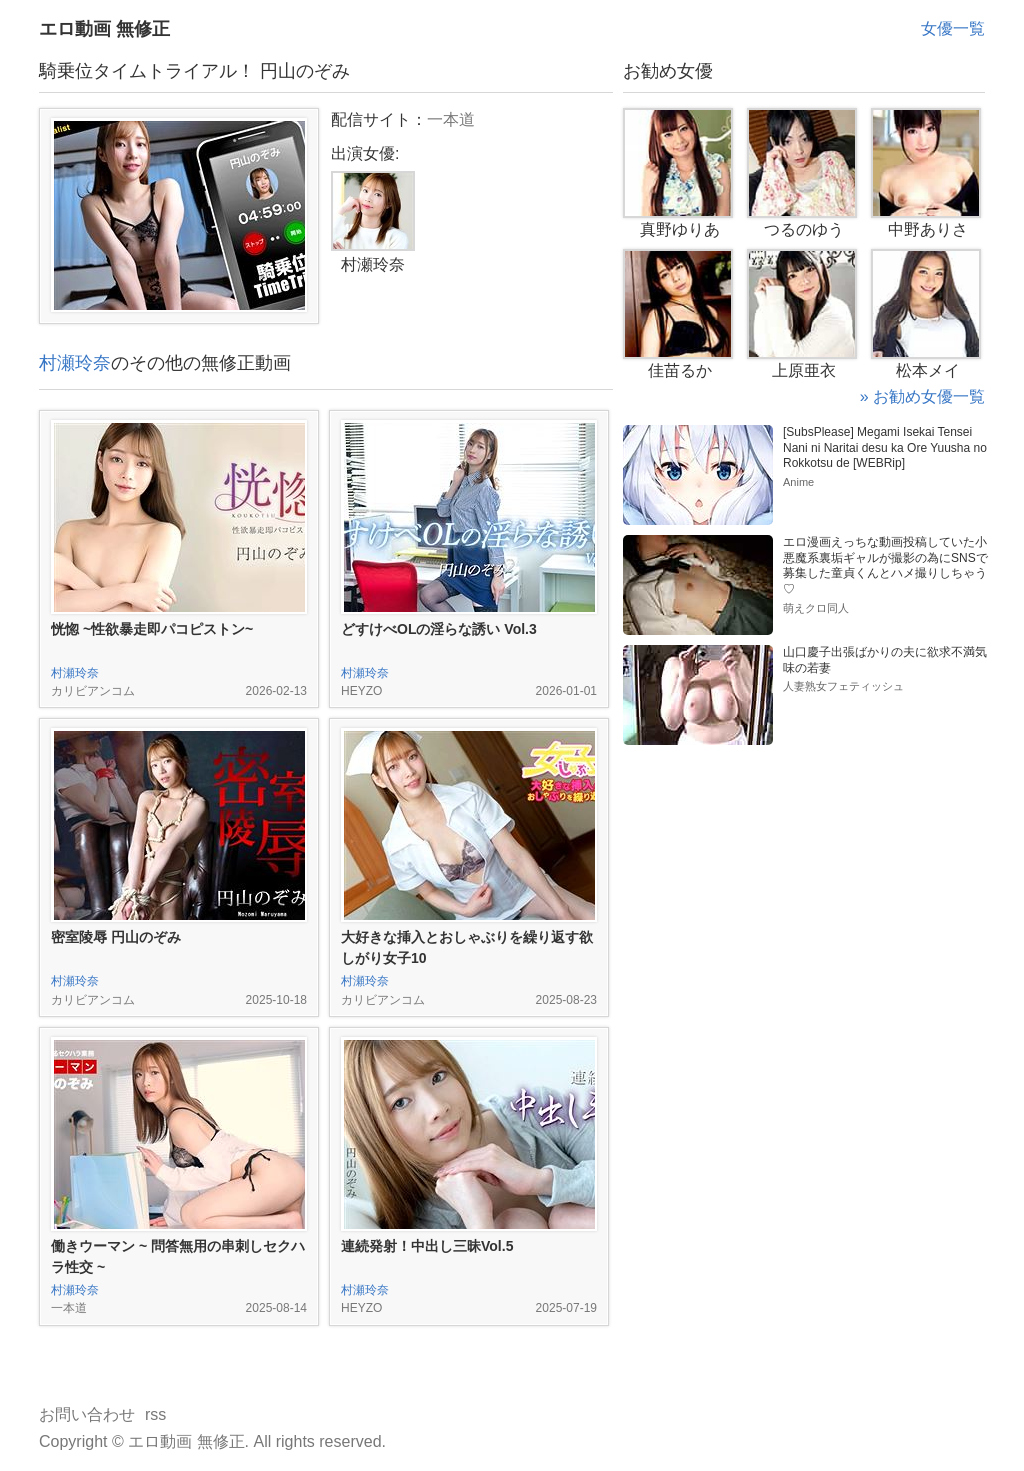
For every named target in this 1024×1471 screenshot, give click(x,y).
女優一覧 (953, 28)
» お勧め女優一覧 (922, 396)
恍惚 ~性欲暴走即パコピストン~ (152, 629)
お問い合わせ (87, 1414)
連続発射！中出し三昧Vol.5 (427, 1246)
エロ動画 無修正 (104, 29)
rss (155, 1414)
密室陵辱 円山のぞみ (116, 937)
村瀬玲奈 (75, 363)
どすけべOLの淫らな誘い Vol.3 (439, 629)
